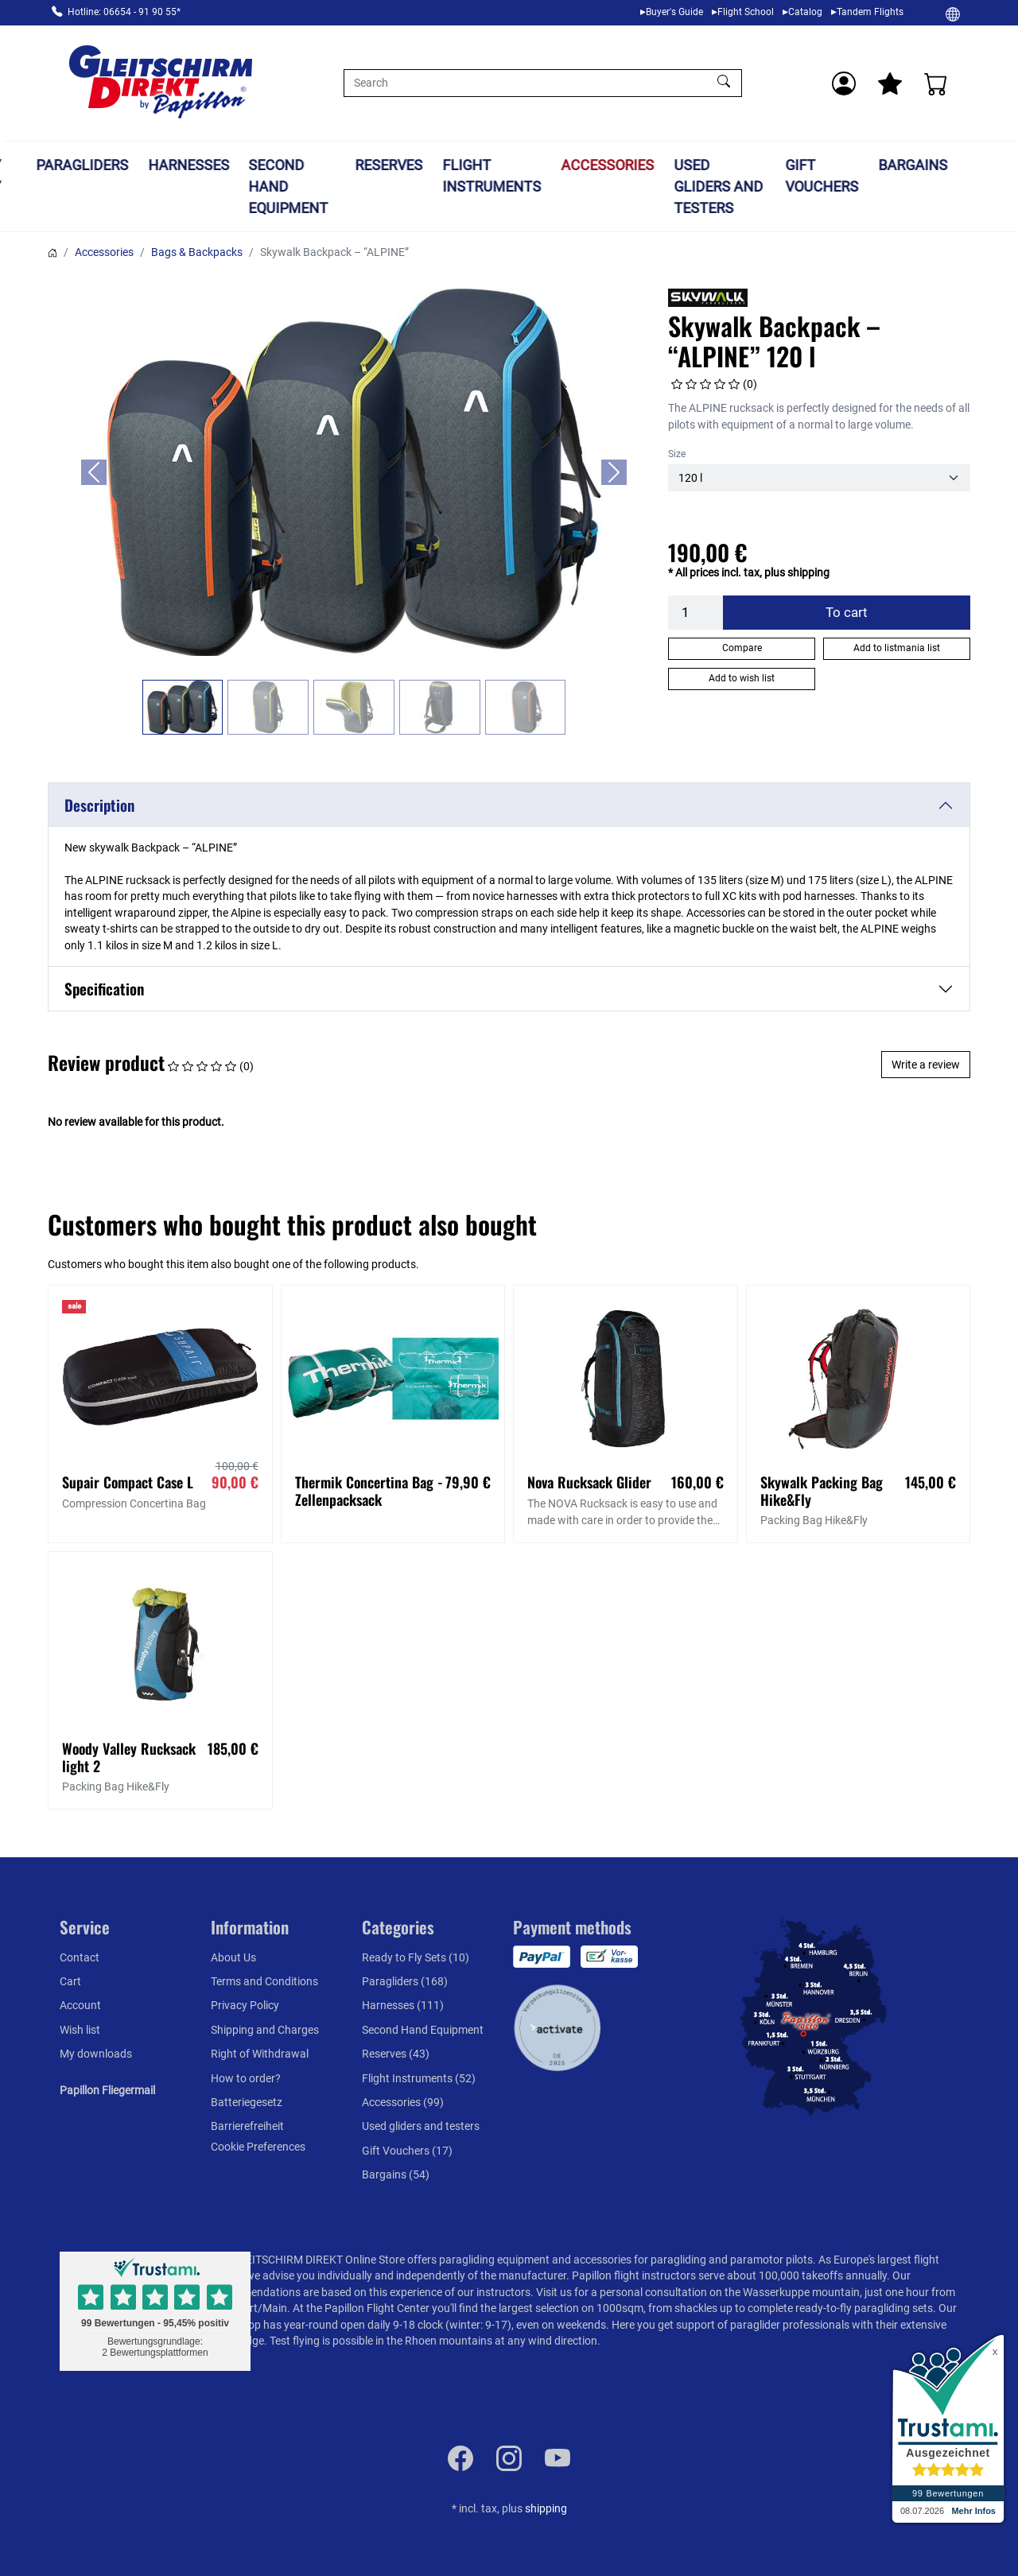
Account (80, 2005)
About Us (233, 1957)
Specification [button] (104, 988)
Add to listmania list (896, 648)
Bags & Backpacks (197, 252)
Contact (79, 1957)
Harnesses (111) (403, 2005)
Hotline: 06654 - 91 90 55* (124, 11)
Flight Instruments (539, 176)
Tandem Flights (870, 11)
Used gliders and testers (765, 186)
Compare (742, 648)
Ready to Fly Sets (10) (415, 1957)
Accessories (654, 165)
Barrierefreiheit (247, 2126)
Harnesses (235, 165)
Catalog (805, 11)
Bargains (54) (395, 2174)
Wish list (80, 2029)
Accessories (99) (403, 2102)
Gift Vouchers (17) (407, 2150)
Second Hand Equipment (335, 186)
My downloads (96, 2053)
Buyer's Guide (674, 11)
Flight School (745, 11)
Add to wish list (742, 678)
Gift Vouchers (868, 176)
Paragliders (129, 165)
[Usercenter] (844, 83)
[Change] (952, 13)
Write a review (926, 1064)
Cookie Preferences (258, 2146)
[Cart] (936, 83)
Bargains (959, 165)
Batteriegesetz (246, 2102)
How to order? (246, 2078)
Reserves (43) (395, 2053)
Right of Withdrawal (260, 2053)
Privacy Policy (245, 2005)
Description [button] (99, 805)
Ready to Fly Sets (26, 186)
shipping (546, 2508)
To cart (847, 612)
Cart (70, 1981)
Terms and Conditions (264, 1981)
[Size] (819, 477)
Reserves (436, 165)
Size (677, 454)
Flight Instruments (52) (419, 2078)
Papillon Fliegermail (107, 2090)
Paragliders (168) (405, 1981)
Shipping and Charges (265, 2029)
